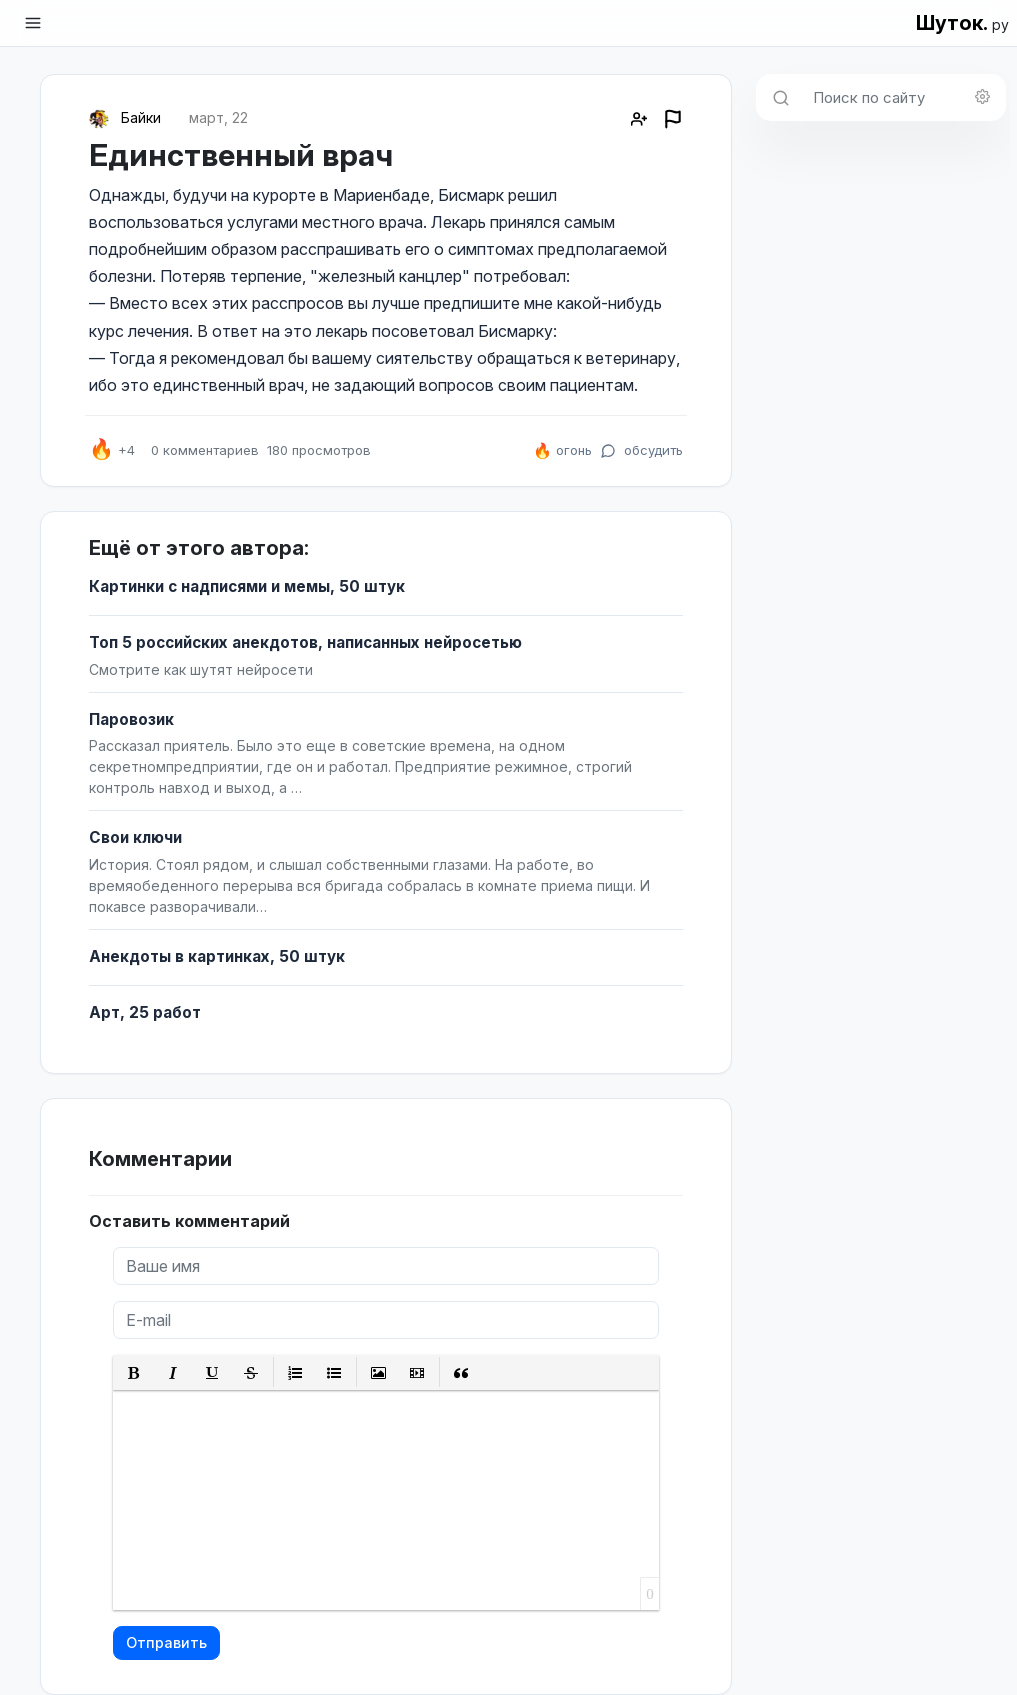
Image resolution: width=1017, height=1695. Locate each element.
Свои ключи (135, 837)
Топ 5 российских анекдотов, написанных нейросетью (305, 642)
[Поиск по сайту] (903, 97)
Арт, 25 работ (145, 1012)
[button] (134, 1372)
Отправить (166, 1642)
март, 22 (218, 117)
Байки (141, 117)
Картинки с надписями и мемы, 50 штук (247, 586)
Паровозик (131, 719)
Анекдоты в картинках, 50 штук (217, 956)
